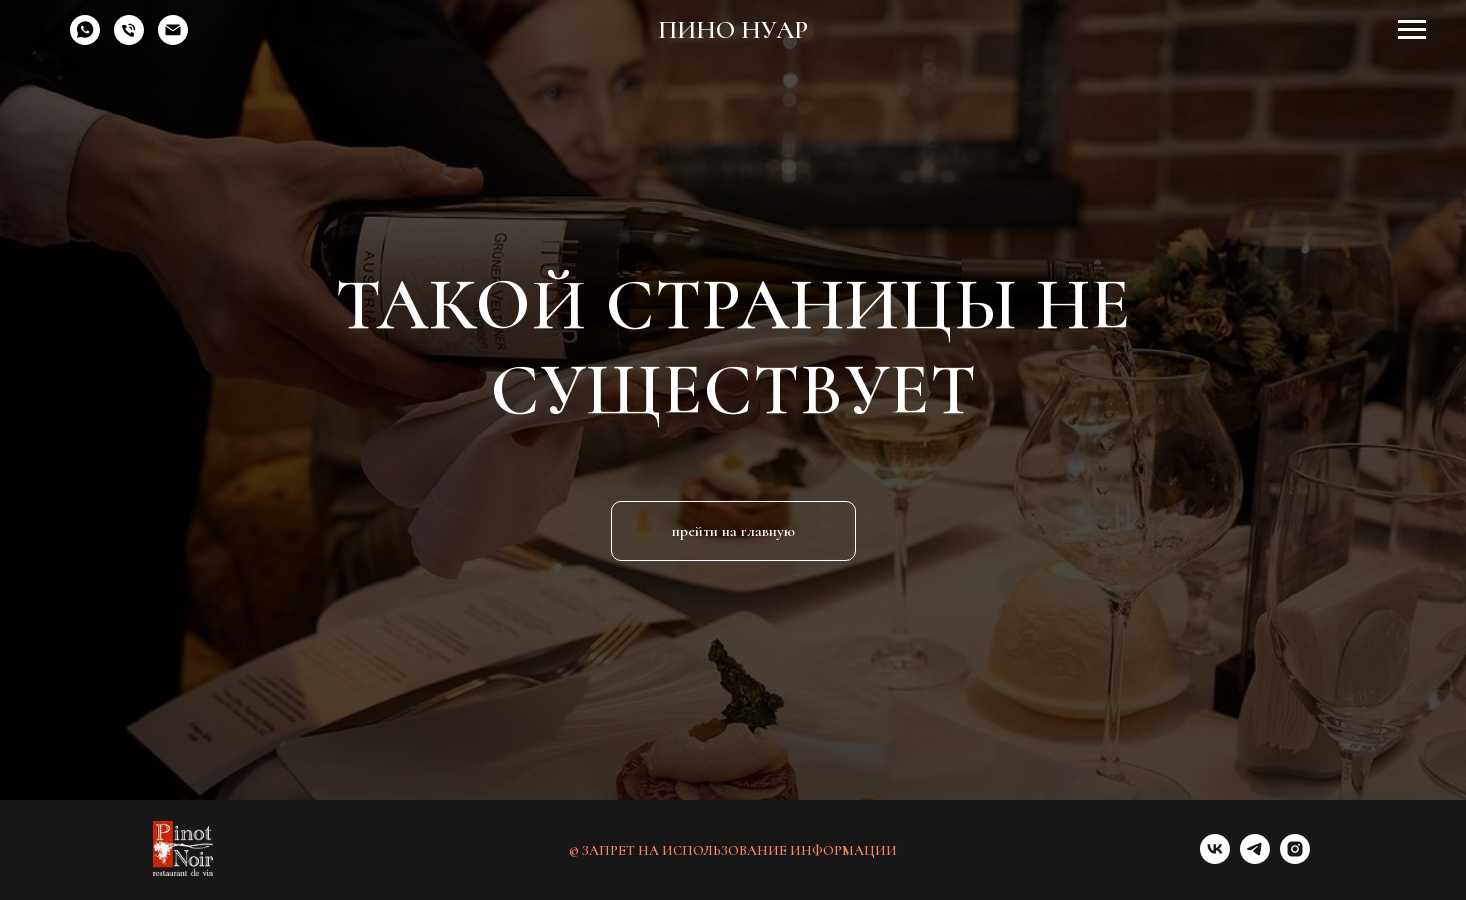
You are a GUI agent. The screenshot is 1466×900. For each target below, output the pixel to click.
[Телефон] (129, 39)
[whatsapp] (85, 39)
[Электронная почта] (173, 39)
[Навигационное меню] (1412, 30)
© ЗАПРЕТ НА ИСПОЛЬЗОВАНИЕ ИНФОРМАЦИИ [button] (733, 850)
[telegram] (1255, 858)
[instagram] (1295, 858)
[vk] (1215, 858)
